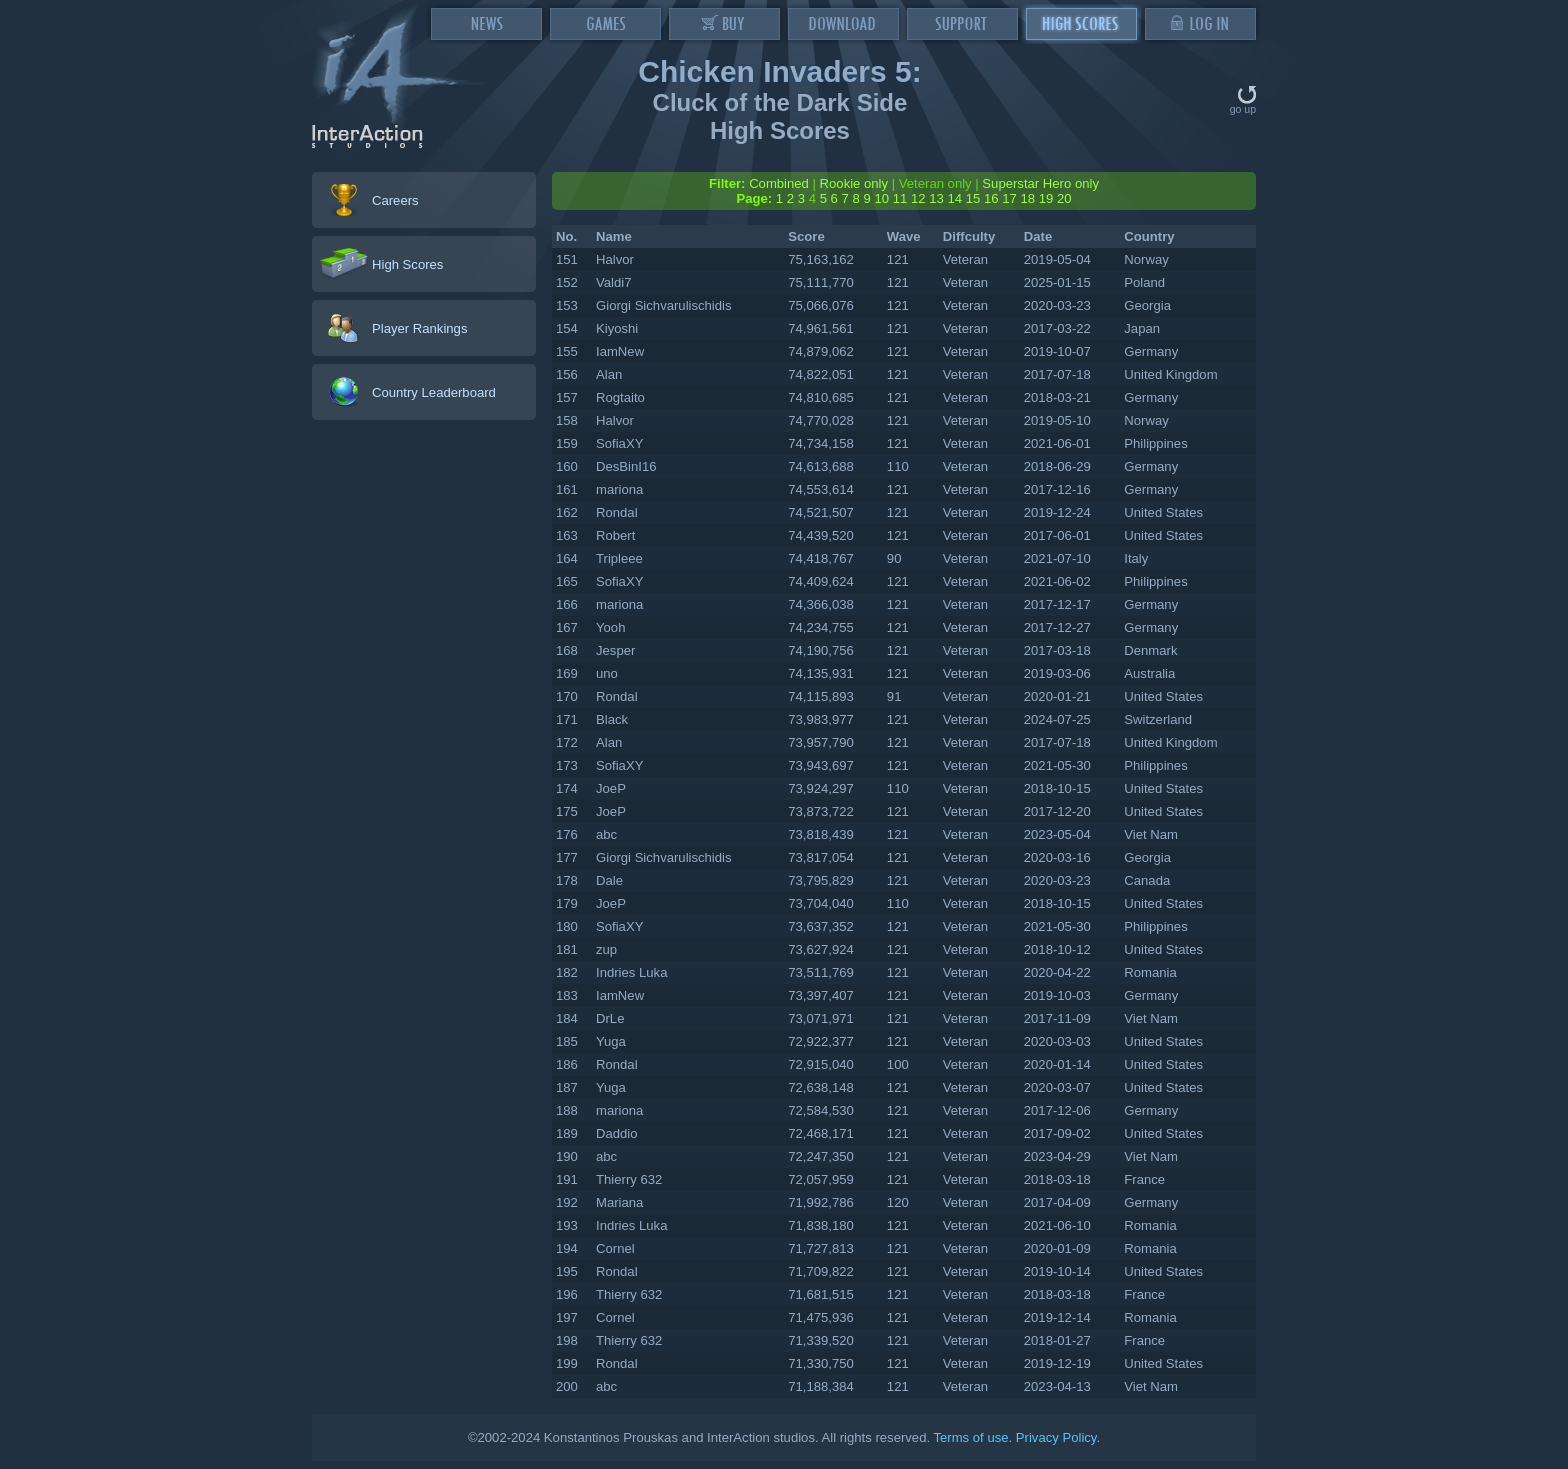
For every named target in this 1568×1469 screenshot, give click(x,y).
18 (1027, 198)
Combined (779, 183)
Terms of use (970, 1437)
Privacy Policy (1056, 1437)
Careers (395, 200)
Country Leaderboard (434, 392)
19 (1046, 198)
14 (954, 198)
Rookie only (854, 183)
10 (881, 198)
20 (1064, 198)
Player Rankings (419, 328)
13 (936, 198)
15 (973, 198)
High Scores (407, 264)
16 (991, 198)
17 (1009, 198)
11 (900, 198)
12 (918, 198)
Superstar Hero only (1040, 183)
